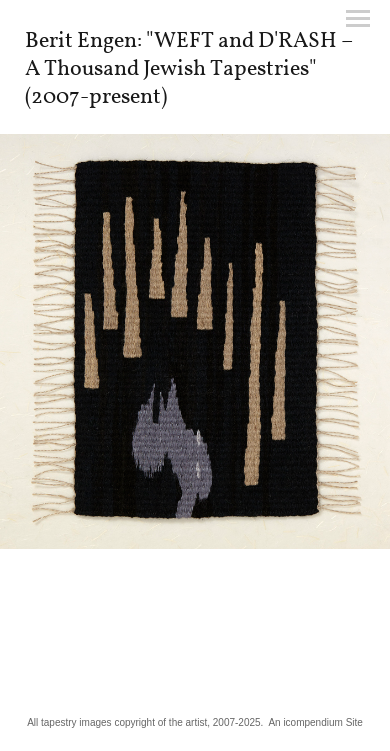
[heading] (195, 99)
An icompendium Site (315, 722)
